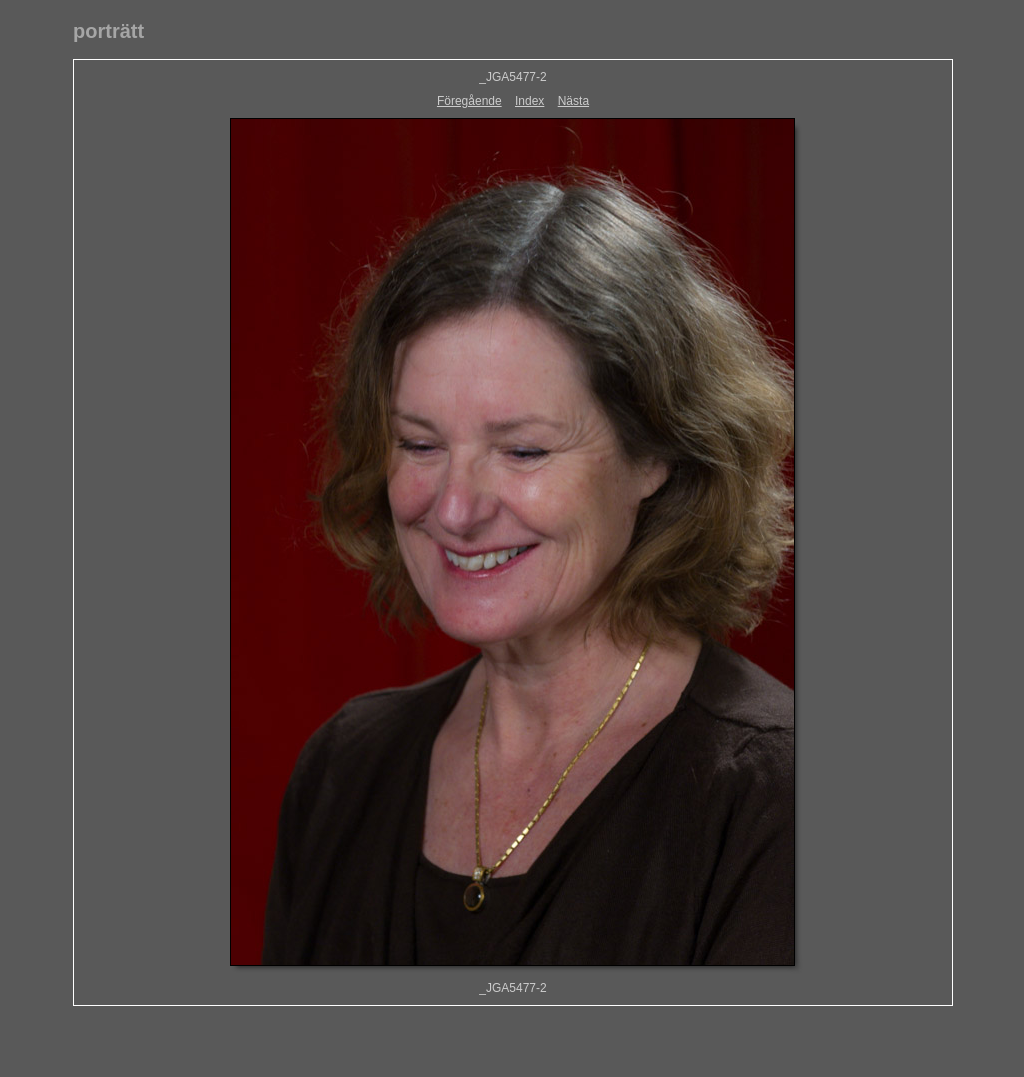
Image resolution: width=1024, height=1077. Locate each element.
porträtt (108, 31)
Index (529, 101)
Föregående (469, 101)
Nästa (573, 101)
